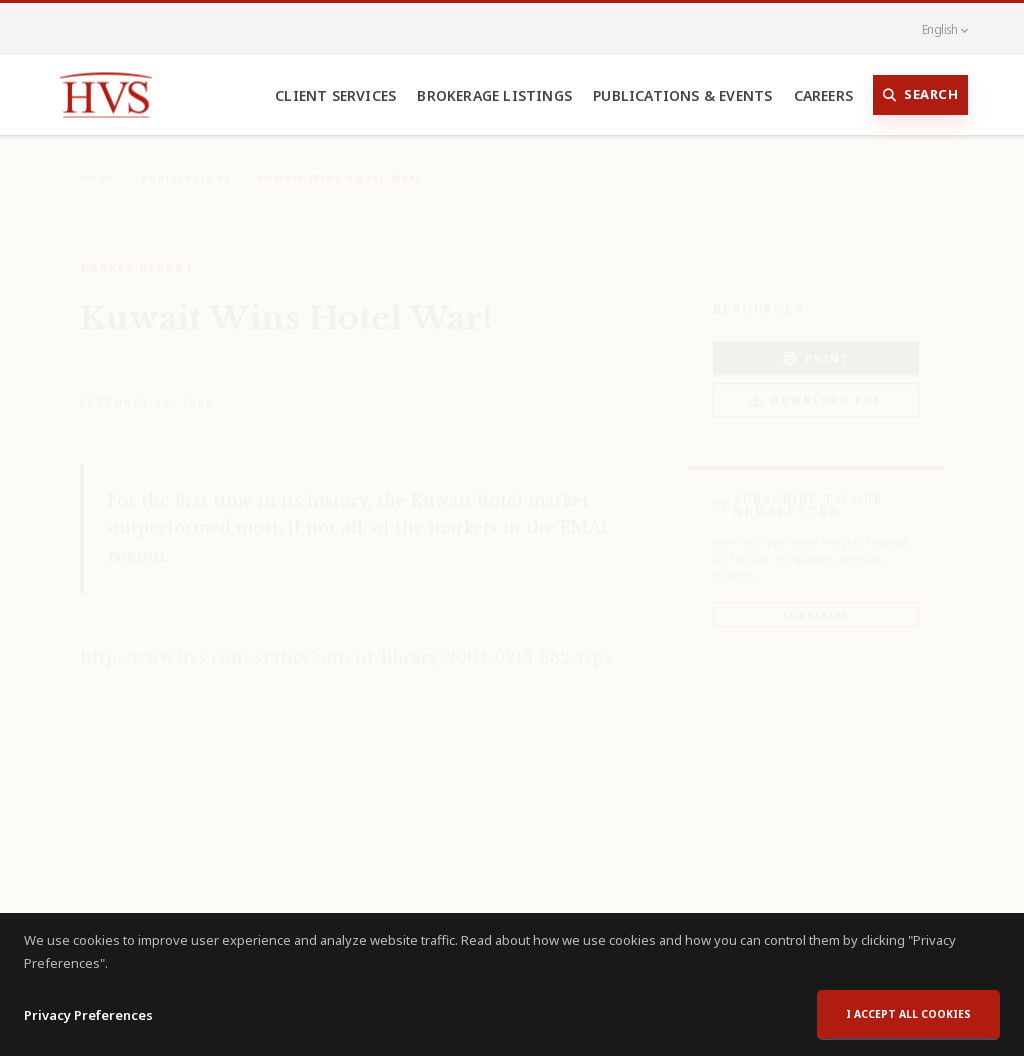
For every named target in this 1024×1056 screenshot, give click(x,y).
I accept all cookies (908, 1030)
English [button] (934, 29)
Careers (823, 95)
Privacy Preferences (88, 1031)
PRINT (816, 344)
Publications (187, 163)
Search (921, 95)
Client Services (335, 95)
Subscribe (815, 600)
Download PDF (815, 386)
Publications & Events (682, 95)
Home (98, 163)
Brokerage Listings (494, 95)
